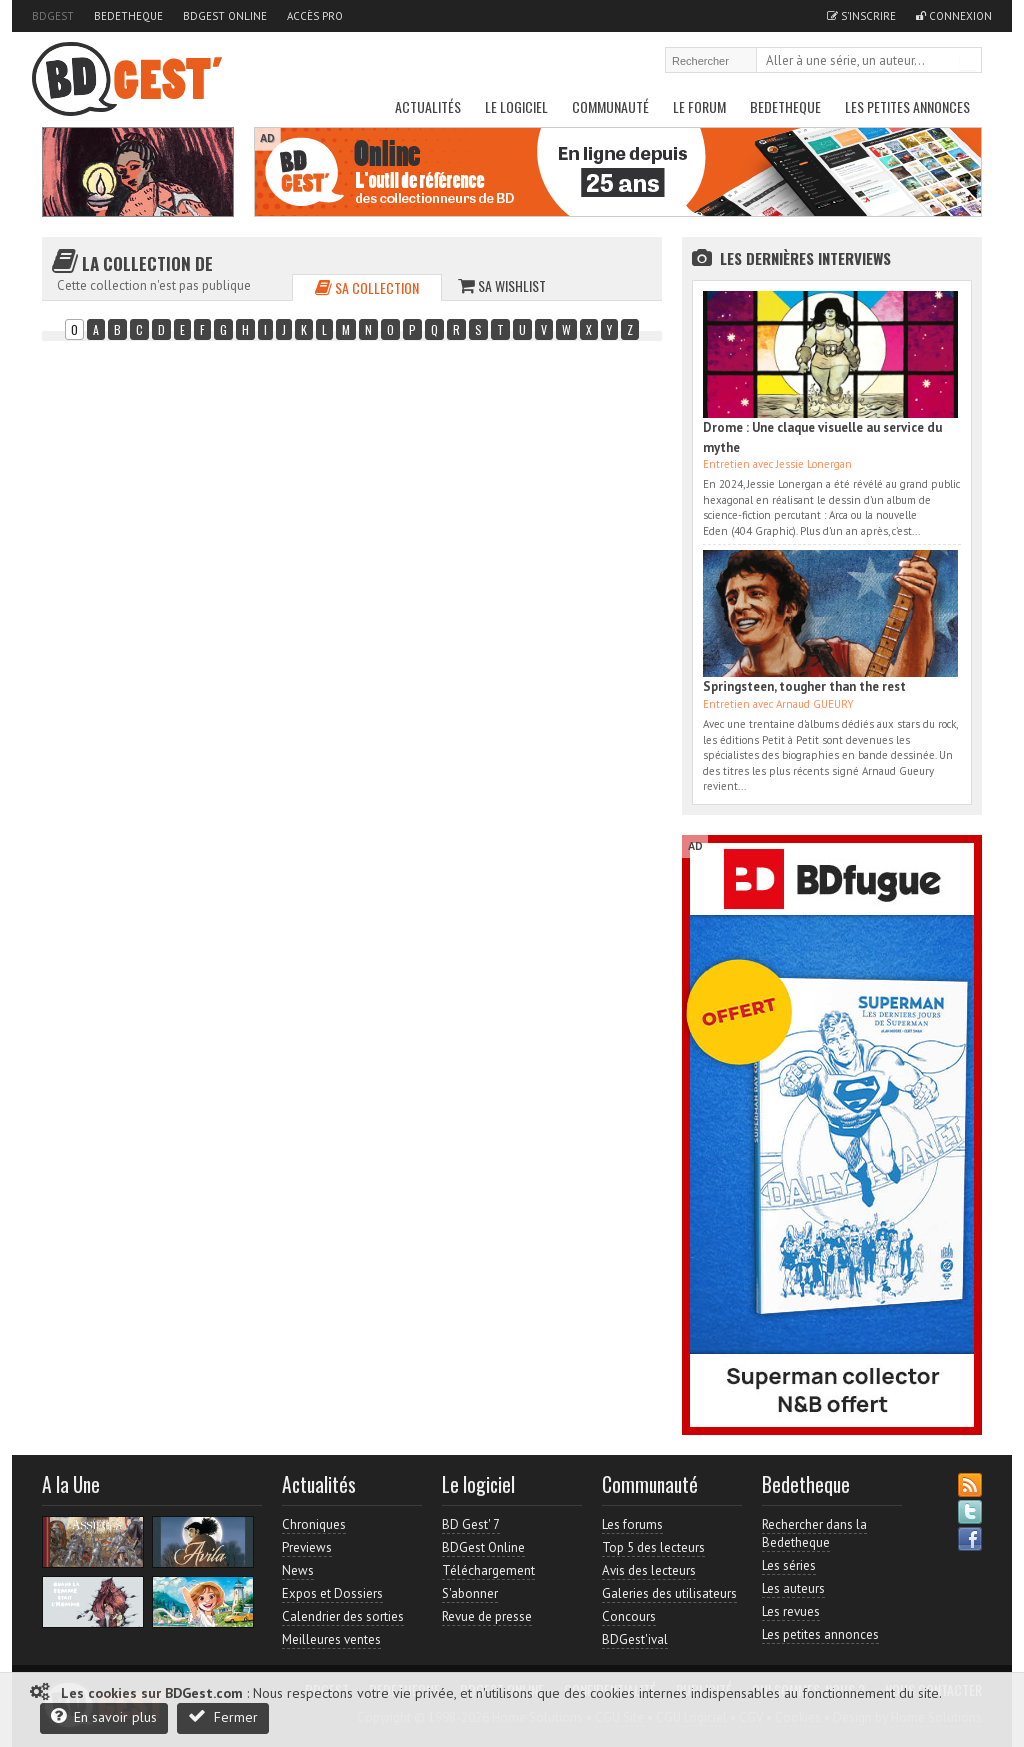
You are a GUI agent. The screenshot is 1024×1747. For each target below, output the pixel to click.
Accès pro (315, 16)
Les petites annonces (907, 106)
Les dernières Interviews (805, 258)
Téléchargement (488, 1570)
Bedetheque (128, 16)
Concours (629, 1616)
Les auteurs (793, 1588)
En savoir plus (104, 1716)
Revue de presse (487, 1616)
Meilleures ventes (331, 1639)
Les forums (632, 1524)
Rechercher (968, 62)
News (298, 1570)
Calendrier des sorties (343, 1616)
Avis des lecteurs (649, 1570)
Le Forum (699, 106)
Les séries (789, 1565)
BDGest (53, 16)
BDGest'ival (635, 1639)
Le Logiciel (516, 106)
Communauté (610, 106)
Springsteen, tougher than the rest (804, 686)
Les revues (791, 1611)
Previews (307, 1547)
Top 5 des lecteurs (653, 1547)
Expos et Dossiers (332, 1593)
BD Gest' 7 (471, 1524)
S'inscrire (861, 16)
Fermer (223, 1716)
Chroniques (314, 1524)
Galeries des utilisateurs (669, 1593)
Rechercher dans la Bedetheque (814, 1533)
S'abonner (470, 1593)
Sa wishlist (502, 285)
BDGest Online (225, 16)
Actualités (428, 106)
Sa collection (367, 287)
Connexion (954, 16)
